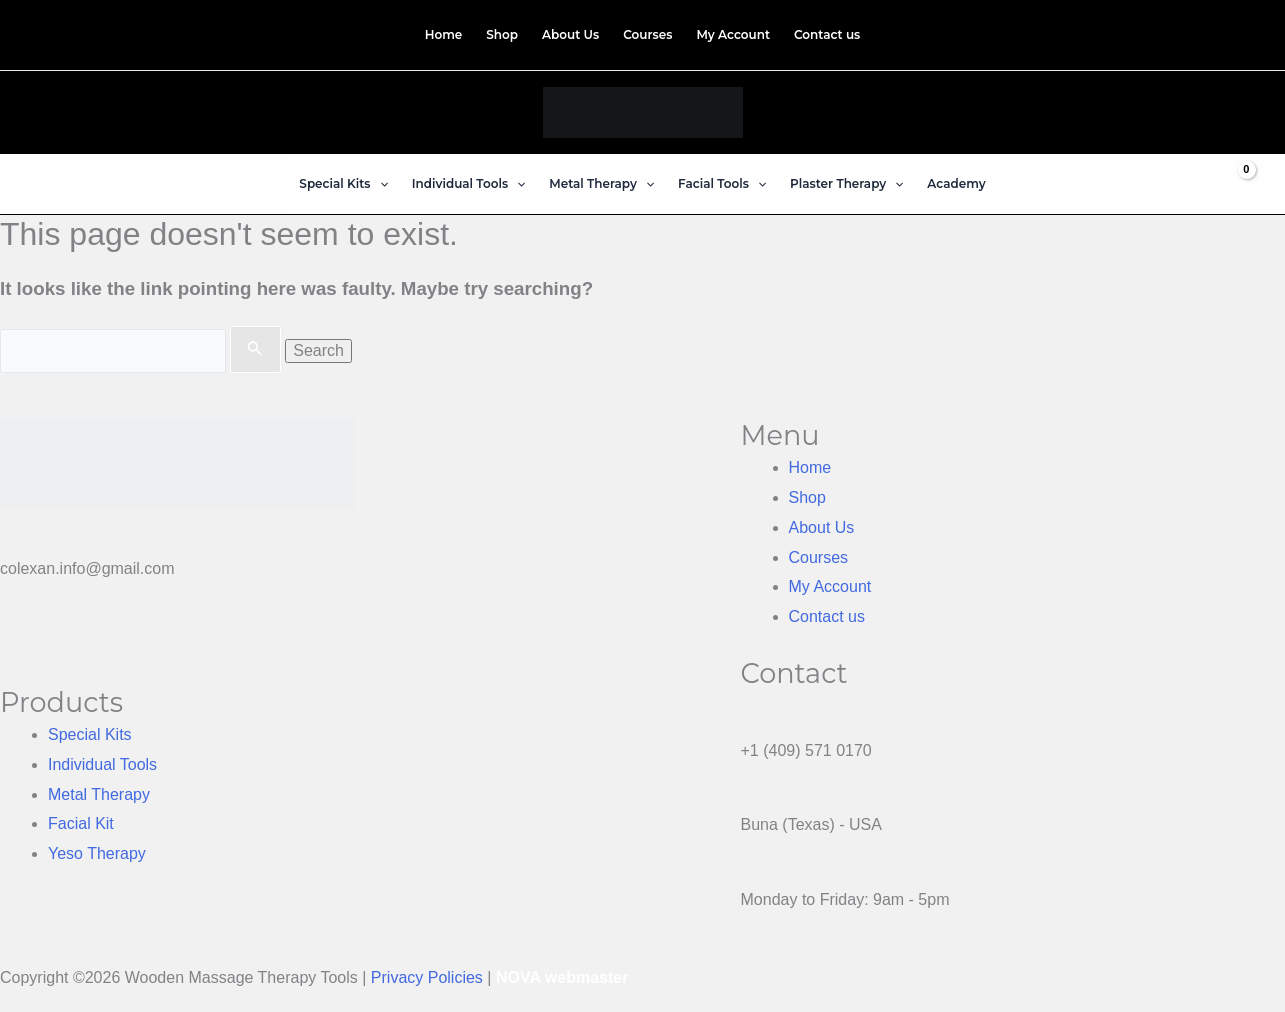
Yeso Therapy (97, 853)
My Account (830, 586)
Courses (819, 557)
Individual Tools (102, 764)
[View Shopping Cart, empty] (1231, 184)
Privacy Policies (427, 977)
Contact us (827, 616)
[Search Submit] (255, 350)
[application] (379, 184)
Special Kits (90, 734)
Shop (807, 497)
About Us (822, 527)
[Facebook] (1207, 31)
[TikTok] (1241, 31)
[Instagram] (1224, 31)
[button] (343, 184)
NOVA (518, 977)
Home (810, 467)
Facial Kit (81, 823)
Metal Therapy (99, 794)
